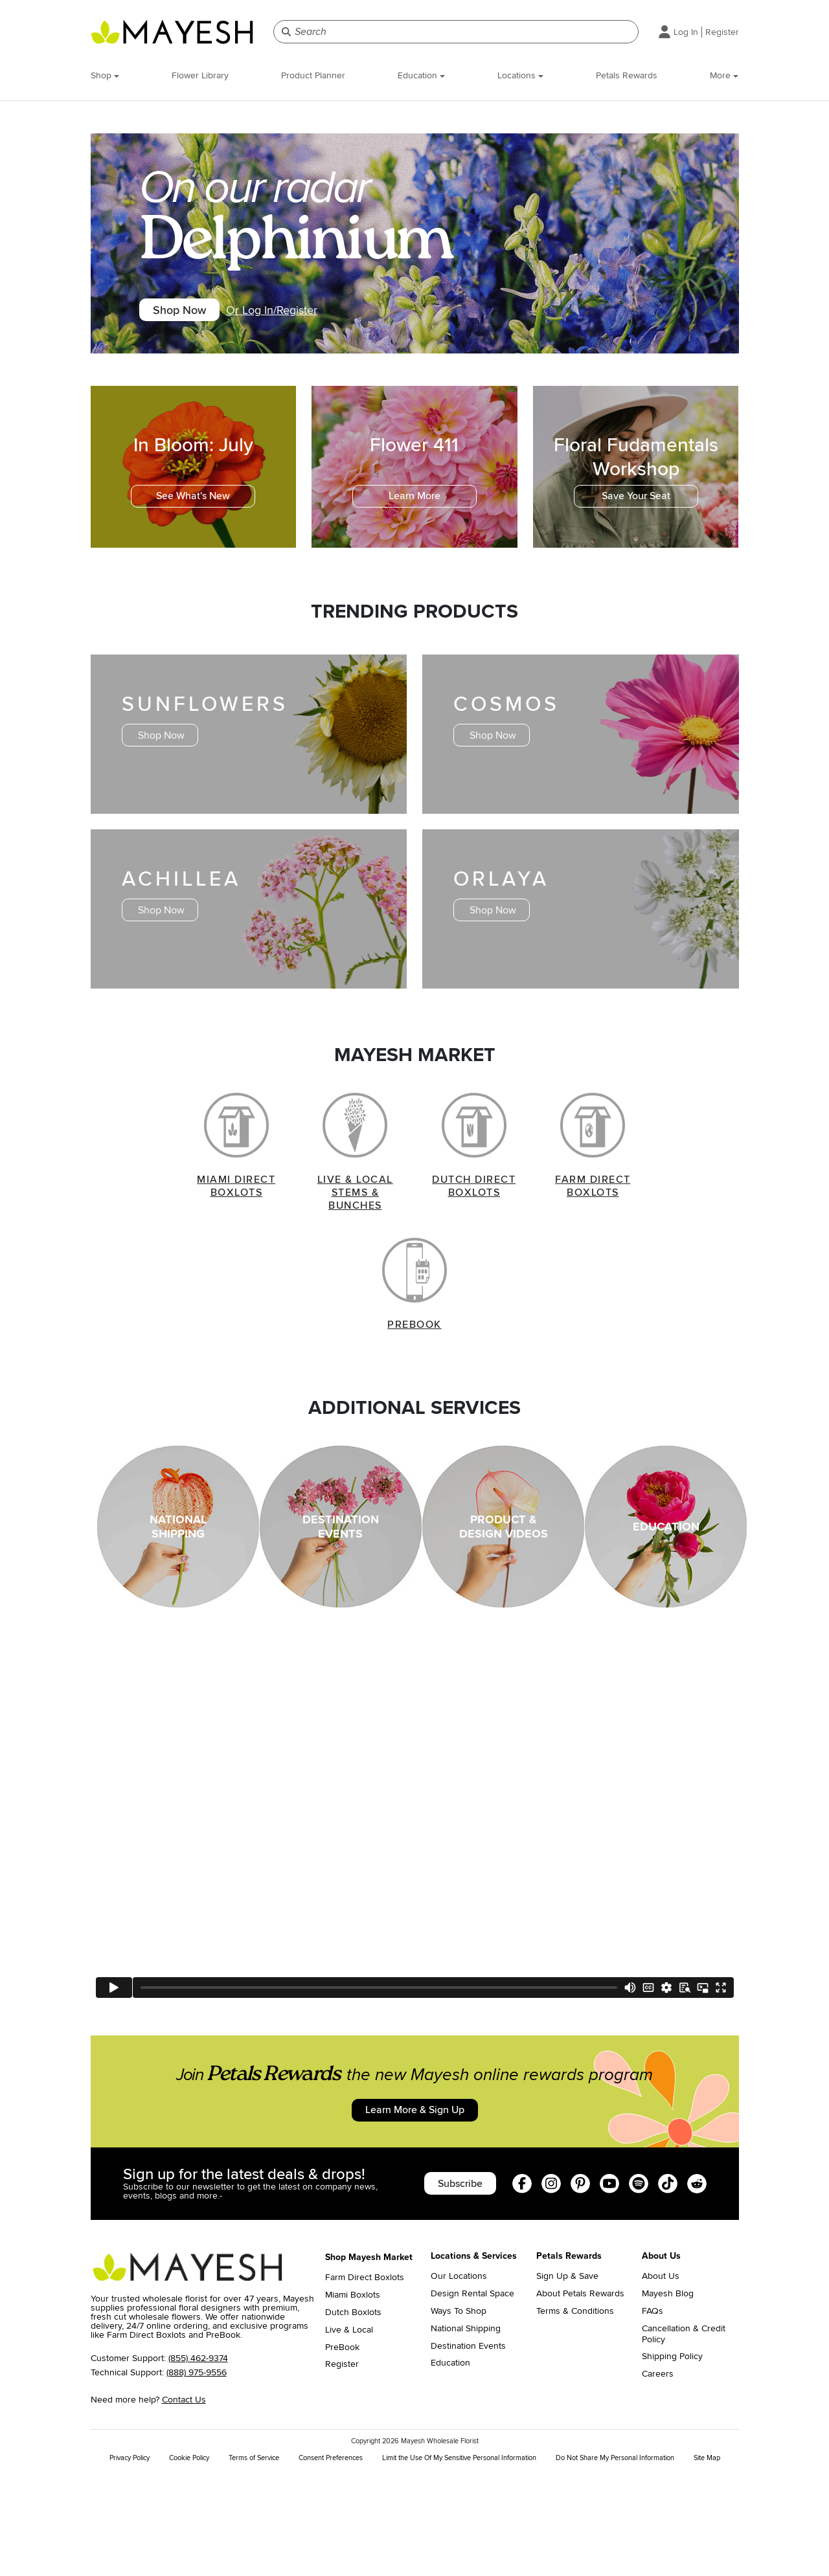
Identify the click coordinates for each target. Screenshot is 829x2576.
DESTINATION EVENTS (340, 1610)
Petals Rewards (626, 75)
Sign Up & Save (567, 2375)
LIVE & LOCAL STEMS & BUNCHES (355, 1237)
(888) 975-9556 (196, 2471)
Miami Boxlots (352, 2394)
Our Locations (459, 2375)
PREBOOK (414, 1408)
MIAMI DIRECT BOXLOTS (236, 1231)
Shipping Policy (672, 2455)
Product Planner (313, 75)
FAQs (652, 2409)
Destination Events (468, 2444)
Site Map (707, 2557)
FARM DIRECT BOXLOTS (593, 1231)
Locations (520, 75)
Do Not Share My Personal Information (615, 2557)
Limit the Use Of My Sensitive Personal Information (459, 2557)
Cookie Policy (189, 2557)
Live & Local (349, 2428)
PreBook (342, 2446)
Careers (658, 2473)
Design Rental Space (472, 2393)
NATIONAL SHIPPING (178, 1610)
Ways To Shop (458, 2409)
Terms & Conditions (575, 2409)
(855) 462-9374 (198, 2456)
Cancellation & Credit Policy (683, 2432)
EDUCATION (666, 1611)
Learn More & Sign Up (414, 2197)
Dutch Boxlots (353, 2411)
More (724, 75)
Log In (686, 32)
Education (421, 75)
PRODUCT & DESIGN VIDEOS (503, 1610)
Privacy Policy (129, 2557)
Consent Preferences (331, 2557)
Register (722, 32)
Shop (105, 75)
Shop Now (192, 313)
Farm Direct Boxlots (364, 2376)
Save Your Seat (636, 504)
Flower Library (200, 75)
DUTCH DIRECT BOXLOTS (474, 1231)
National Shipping (466, 2427)
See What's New (193, 504)
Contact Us (184, 2498)
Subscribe (444, 2277)
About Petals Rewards (580, 2393)
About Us (660, 2375)
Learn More (414, 504)
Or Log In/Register (297, 313)
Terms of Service (254, 2557)
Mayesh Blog (668, 2393)
